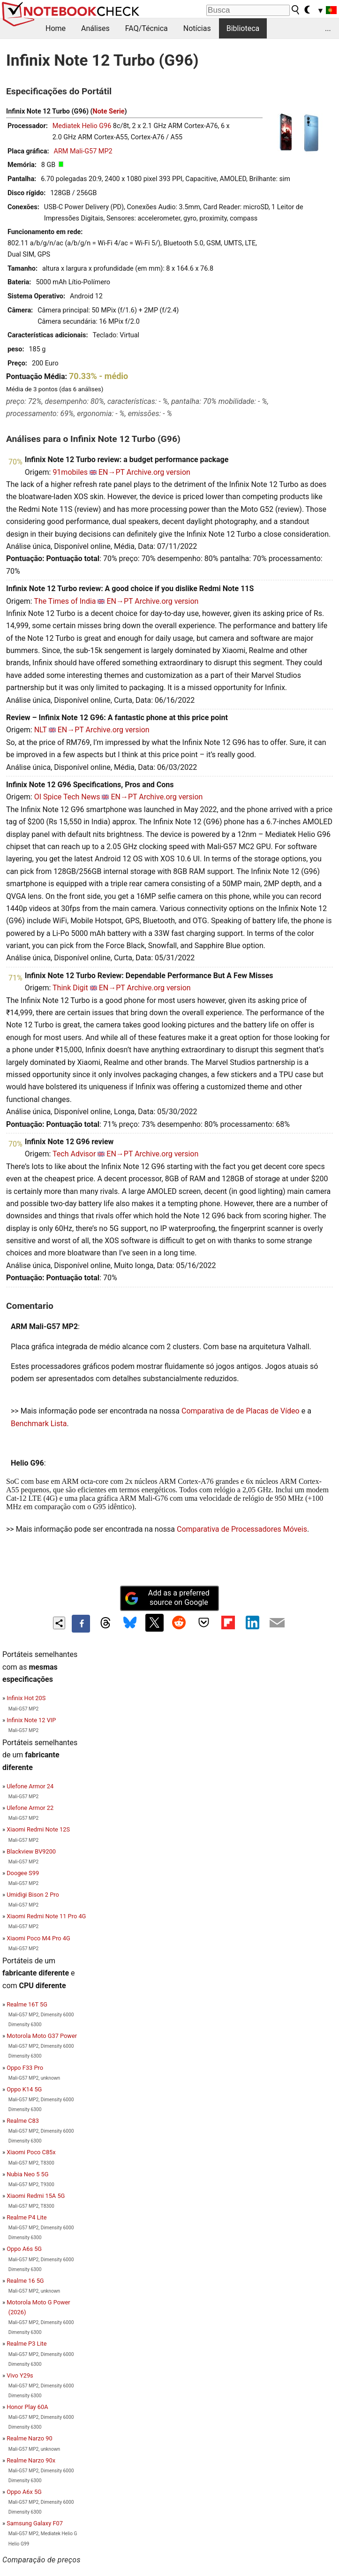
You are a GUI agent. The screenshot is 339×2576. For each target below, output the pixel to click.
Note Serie (109, 111)
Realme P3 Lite (26, 2343)
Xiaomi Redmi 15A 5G (36, 2195)
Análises (95, 28)
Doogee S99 (23, 1873)
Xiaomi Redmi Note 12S (38, 1829)
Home (55, 28)
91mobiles (70, 472)
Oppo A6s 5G (24, 2248)
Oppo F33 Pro (25, 2067)
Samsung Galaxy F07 (35, 2523)
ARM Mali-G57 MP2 (83, 151)
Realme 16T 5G (27, 2004)
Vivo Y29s (20, 2375)
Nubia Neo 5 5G (27, 2174)
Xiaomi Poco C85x (31, 2152)
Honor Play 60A (27, 2406)
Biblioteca (243, 28)
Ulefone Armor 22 (30, 1807)
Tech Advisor (74, 1153)
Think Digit (70, 987)
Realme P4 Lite (26, 2217)
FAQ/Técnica (146, 28)
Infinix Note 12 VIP (31, 1720)
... (328, 28)
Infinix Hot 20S (26, 1698)
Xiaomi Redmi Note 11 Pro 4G (46, 1916)
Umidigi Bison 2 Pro (33, 1894)
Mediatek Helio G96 (82, 126)
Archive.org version (158, 472)
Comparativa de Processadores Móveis (242, 1529)
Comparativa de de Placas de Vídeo (240, 1410)
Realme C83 (23, 2120)
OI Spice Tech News (67, 796)
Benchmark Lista (39, 1423)
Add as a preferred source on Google (167, 1597)
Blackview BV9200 (31, 1851)
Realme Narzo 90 (29, 2438)
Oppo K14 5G (24, 2089)
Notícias (197, 28)
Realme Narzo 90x (31, 2460)
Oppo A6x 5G (24, 2491)
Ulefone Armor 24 (30, 1786)
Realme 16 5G (25, 2280)
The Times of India (65, 601)
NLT (40, 729)
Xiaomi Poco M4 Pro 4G (38, 1938)
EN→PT (111, 472)
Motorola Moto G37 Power (42, 2035)
